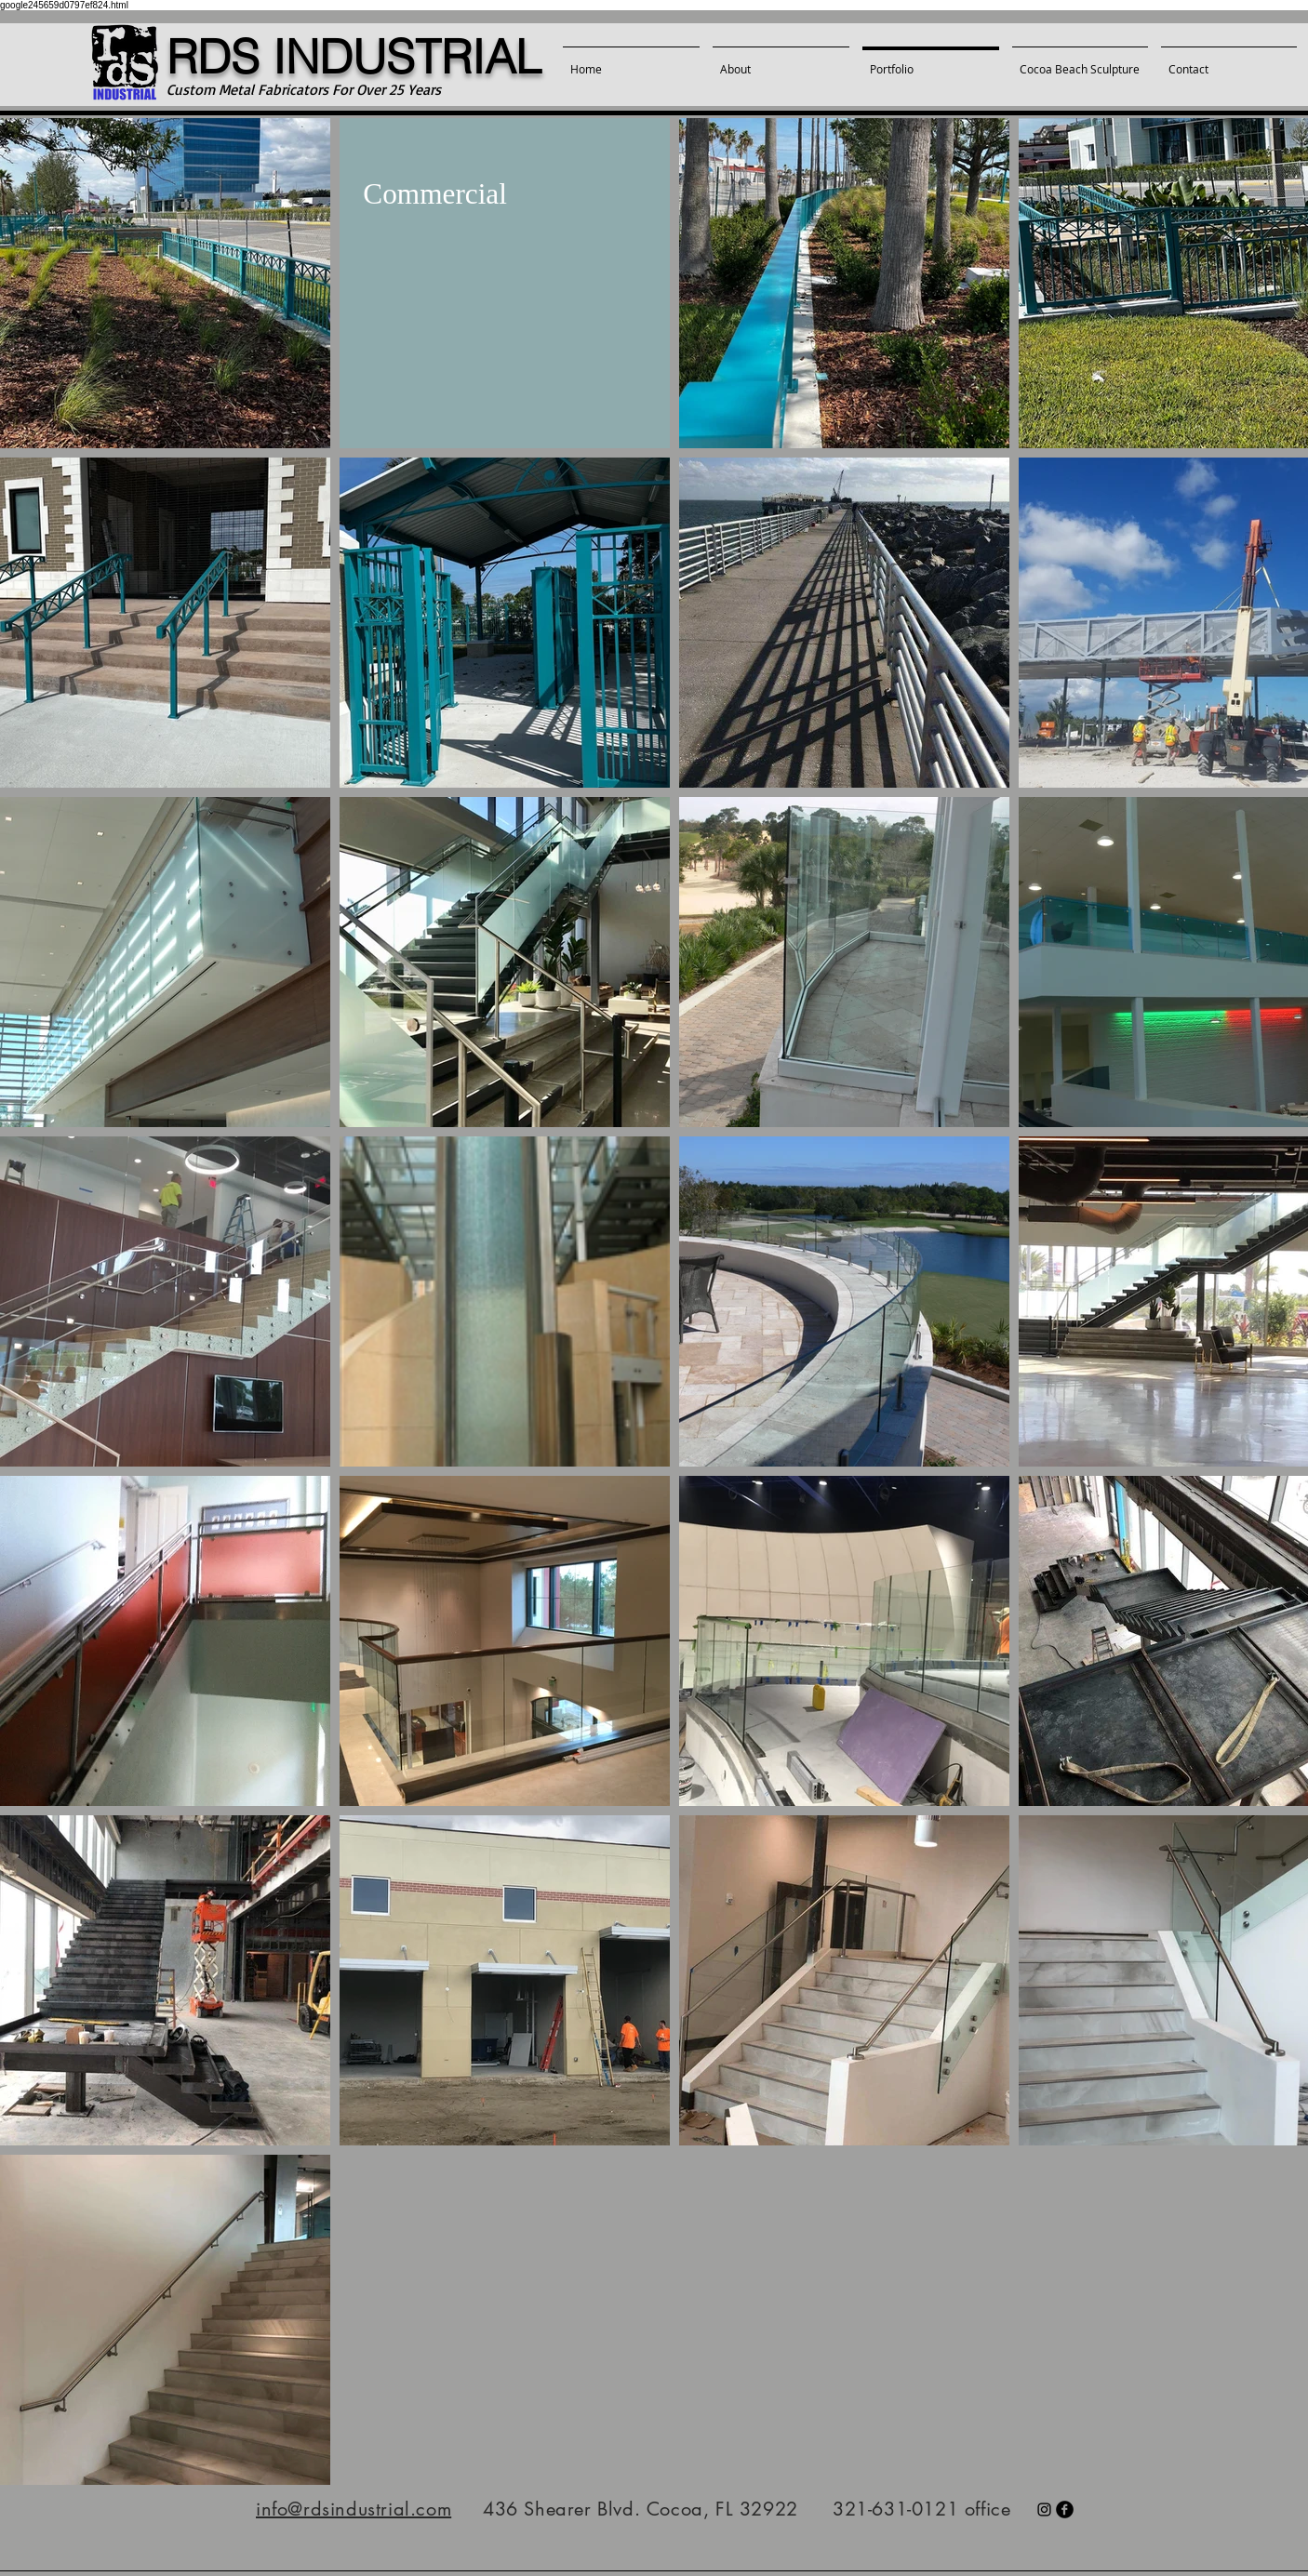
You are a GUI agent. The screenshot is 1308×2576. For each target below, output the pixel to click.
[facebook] (1065, 2509)
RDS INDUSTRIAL (354, 57)
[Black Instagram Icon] (1044, 2509)
